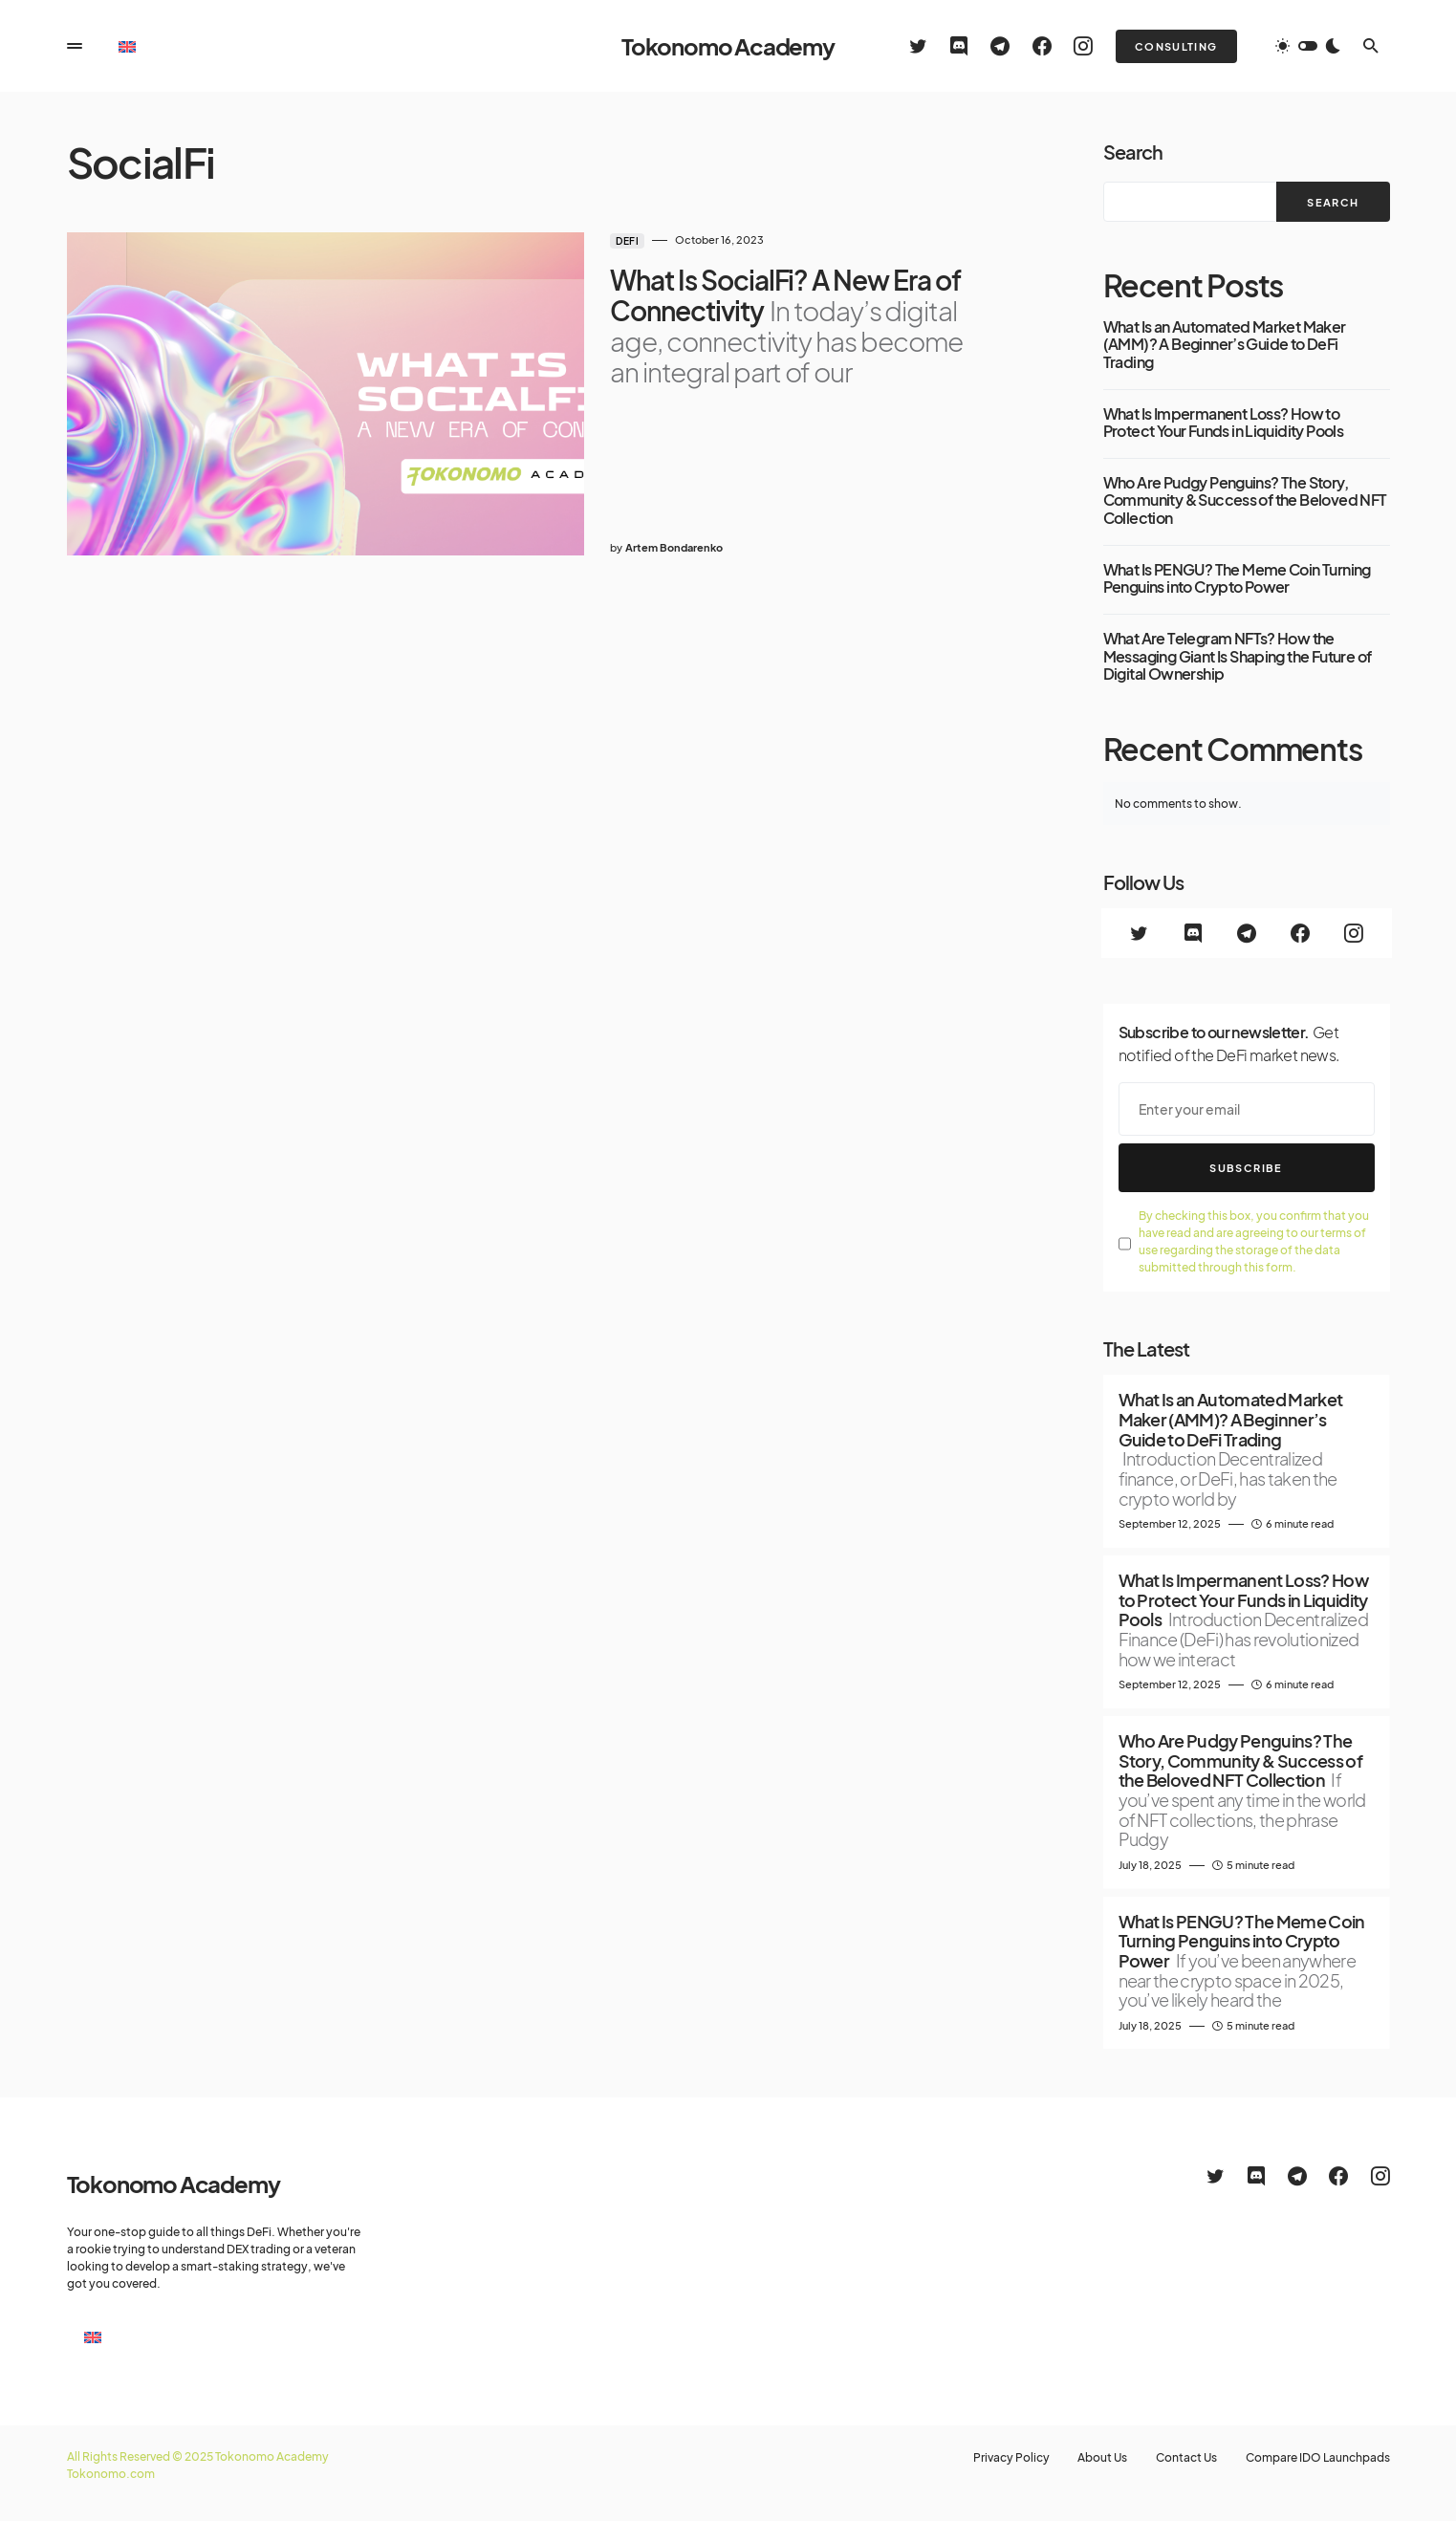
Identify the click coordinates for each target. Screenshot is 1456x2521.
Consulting (1176, 46)
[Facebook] (1042, 45)
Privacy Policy (1005, 2458)
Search (1133, 151)
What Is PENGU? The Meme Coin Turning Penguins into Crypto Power (1237, 579)
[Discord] (958, 45)
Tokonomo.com (111, 2474)
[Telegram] (1000, 45)
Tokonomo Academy (728, 46)
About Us (1098, 2458)
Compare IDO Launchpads (1318, 2458)
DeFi (564, 241)
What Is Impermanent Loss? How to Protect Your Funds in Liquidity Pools (1223, 423)
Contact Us (1184, 2458)
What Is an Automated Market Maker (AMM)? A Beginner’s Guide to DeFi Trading (1224, 344)
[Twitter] (918, 45)
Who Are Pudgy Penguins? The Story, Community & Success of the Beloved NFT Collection (1245, 500)
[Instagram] (1083, 45)
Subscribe (1245, 1168)
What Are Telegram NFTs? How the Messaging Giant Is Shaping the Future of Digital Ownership (1237, 656)
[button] (74, 46)
